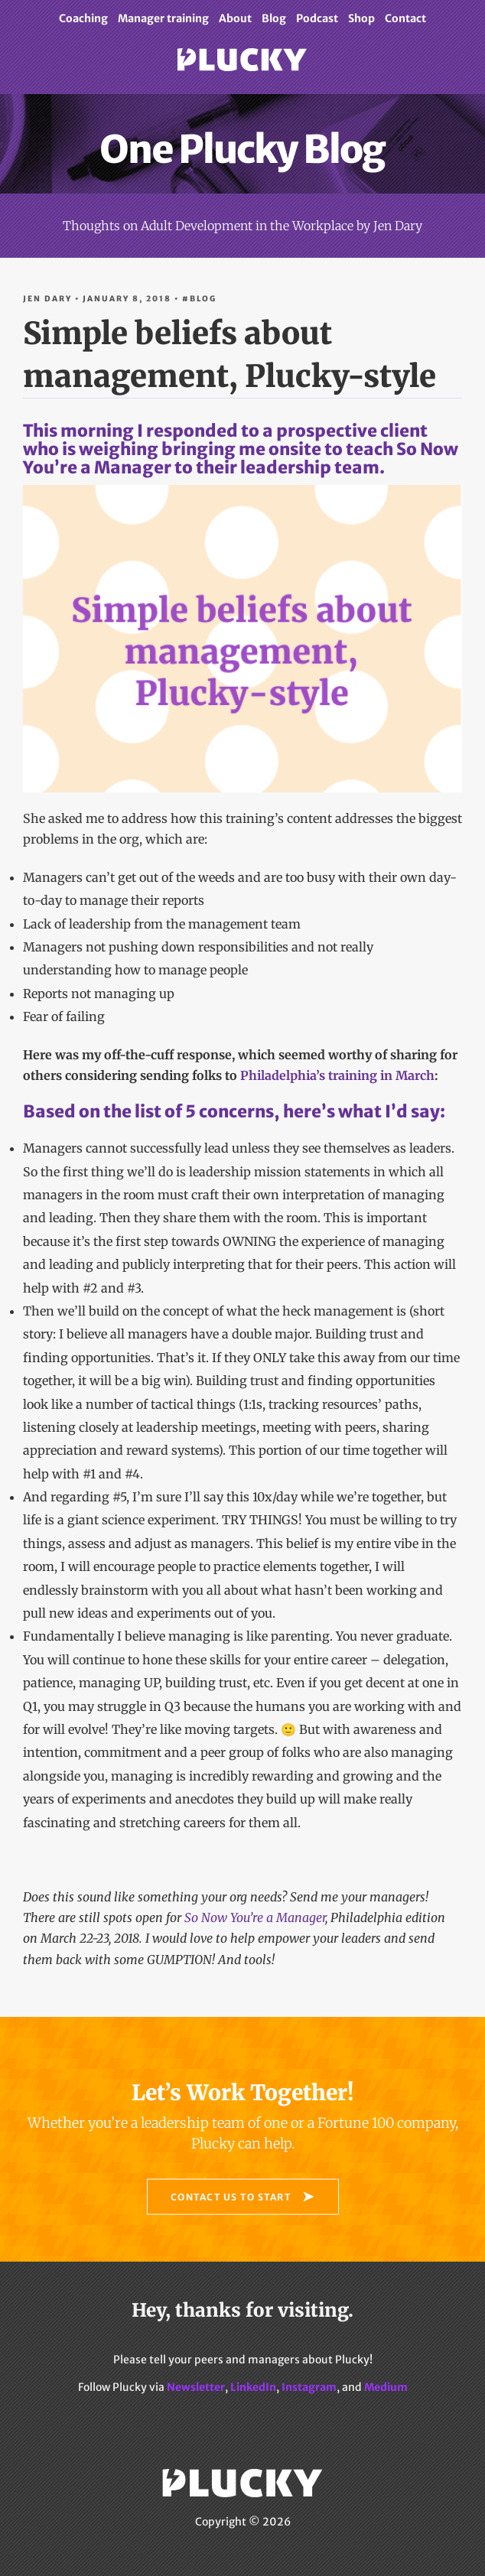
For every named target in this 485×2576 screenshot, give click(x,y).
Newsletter (196, 2387)
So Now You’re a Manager (254, 1917)
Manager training (163, 18)
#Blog (199, 299)
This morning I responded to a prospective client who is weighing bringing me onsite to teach (225, 440)
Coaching (83, 18)
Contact (405, 18)
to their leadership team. (242, 624)
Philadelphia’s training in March (337, 1075)
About (235, 18)
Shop (361, 18)
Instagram (309, 2387)
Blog (274, 18)
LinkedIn (253, 2387)
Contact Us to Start (231, 2196)
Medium (386, 2387)
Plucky (242, 71)
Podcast (317, 18)
